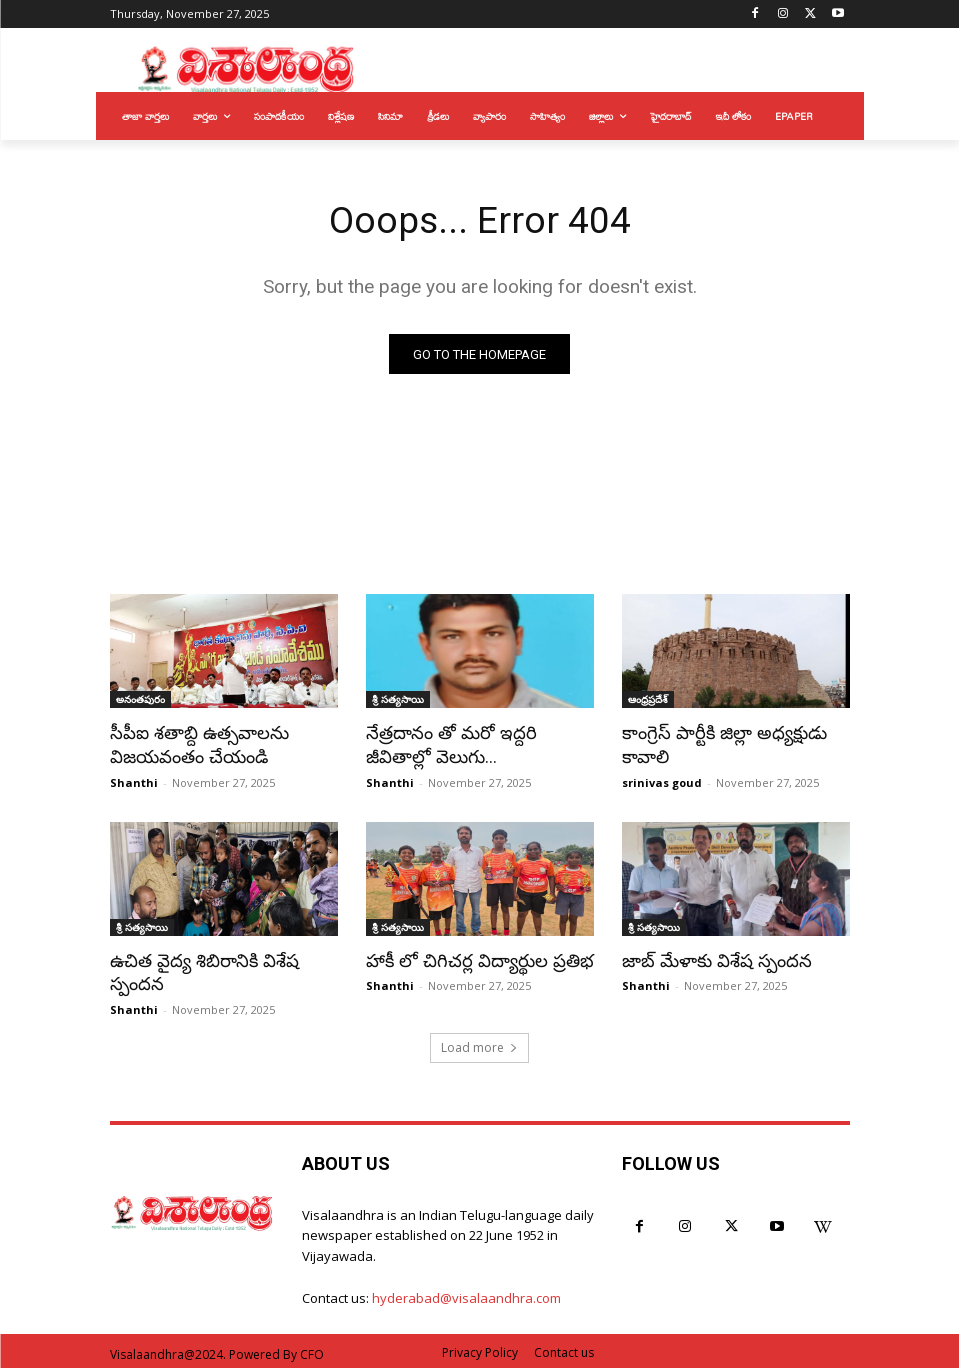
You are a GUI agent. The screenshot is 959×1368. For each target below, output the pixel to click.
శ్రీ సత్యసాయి (398, 701)
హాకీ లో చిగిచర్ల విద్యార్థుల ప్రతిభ (471, 958)
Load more (479, 1042)
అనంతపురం (140, 701)
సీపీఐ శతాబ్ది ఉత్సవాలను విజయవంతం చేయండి (193, 745)
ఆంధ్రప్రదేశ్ (648, 701)
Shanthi (134, 780)
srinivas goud (662, 780)
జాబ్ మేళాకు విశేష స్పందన (710, 958)
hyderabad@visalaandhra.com (466, 1294)
